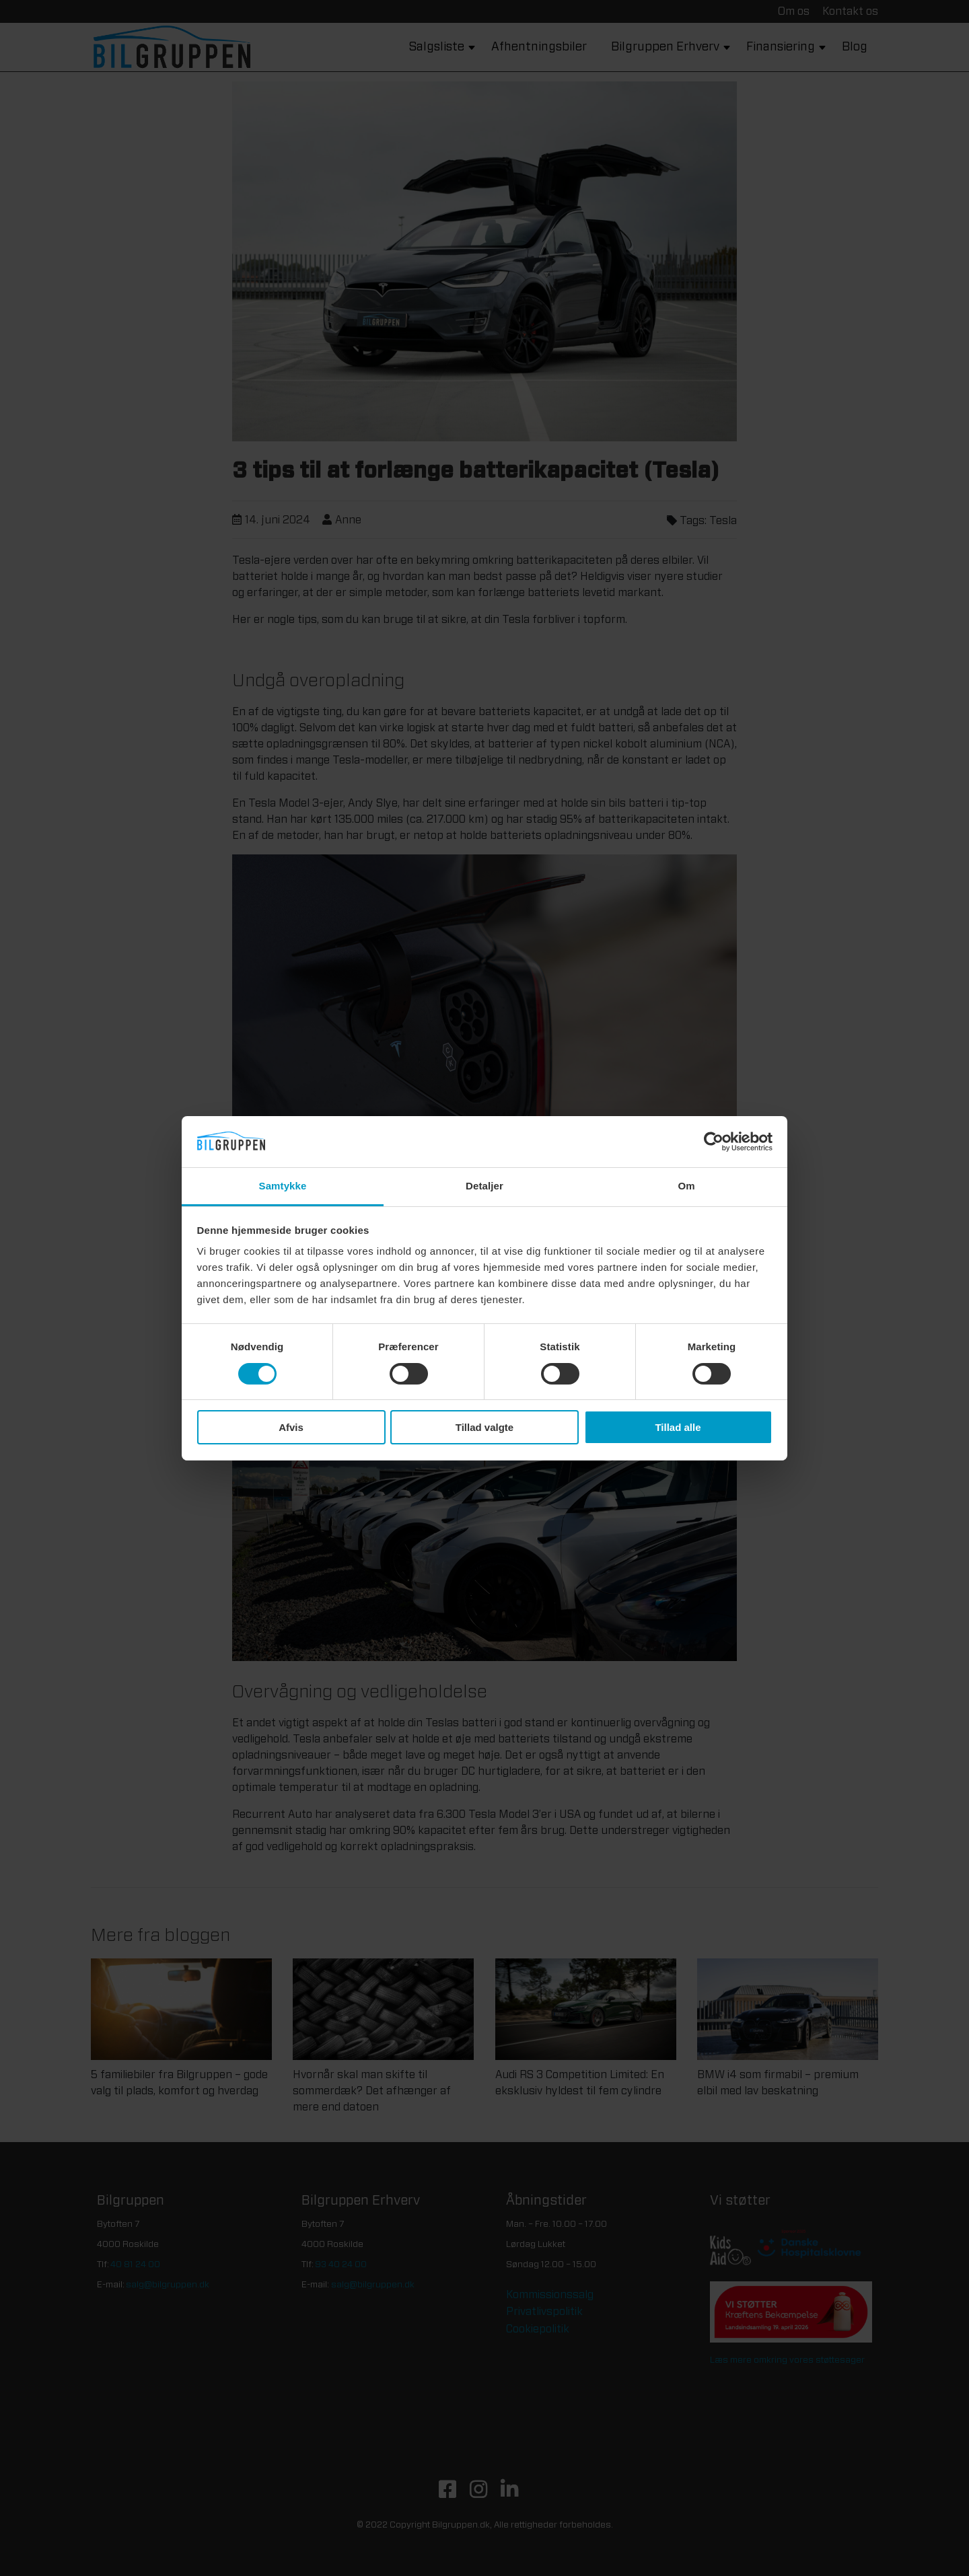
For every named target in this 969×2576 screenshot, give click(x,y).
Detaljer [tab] (484, 1185)
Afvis (291, 1427)
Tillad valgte (484, 1427)
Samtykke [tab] (283, 1185)
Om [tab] (686, 1185)
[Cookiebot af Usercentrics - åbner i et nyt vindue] (714, 1142)
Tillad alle (678, 1427)
